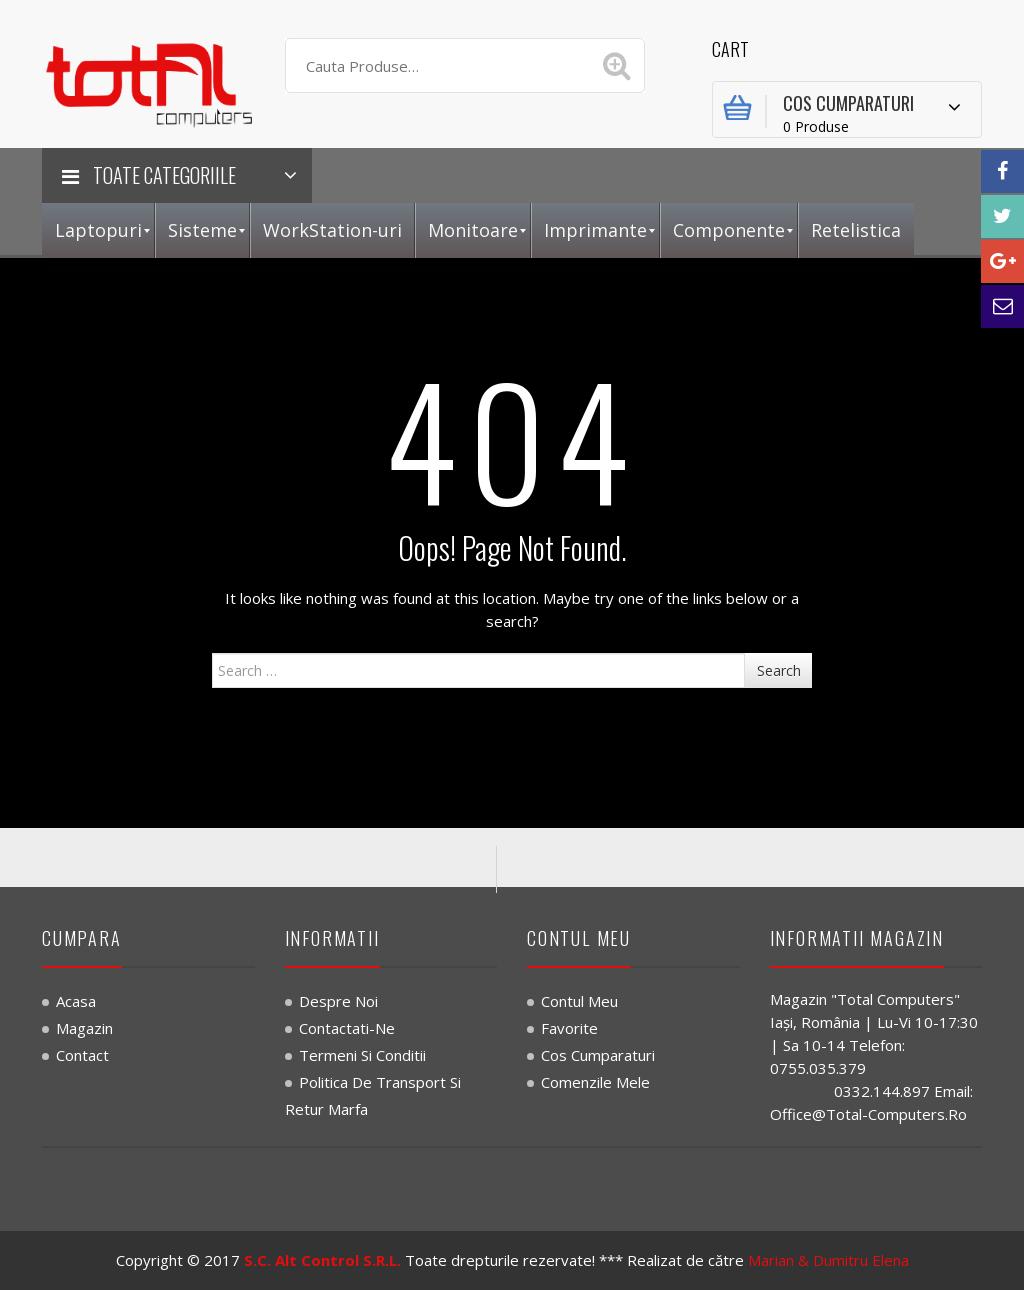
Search (779, 670)
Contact (82, 1055)
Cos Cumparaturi (598, 1055)
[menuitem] (98, 230)
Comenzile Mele (595, 1082)
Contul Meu (579, 1001)
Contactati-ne (347, 1028)
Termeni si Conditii (362, 1055)
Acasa (76, 1001)
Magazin (84, 1028)
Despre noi (338, 1001)
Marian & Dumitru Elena (828, 1260)
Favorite (569, 1028)
